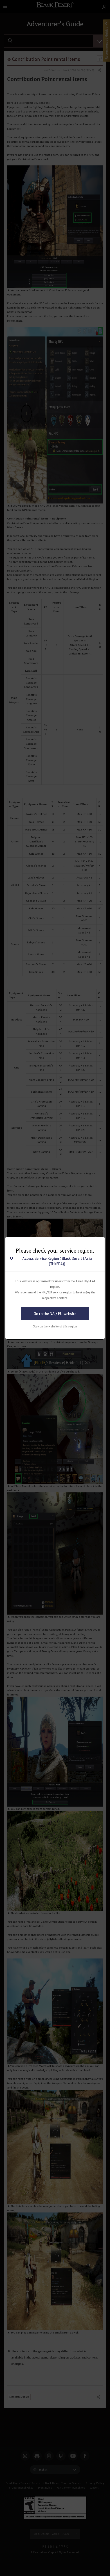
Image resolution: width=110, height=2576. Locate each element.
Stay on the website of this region (55, 1326)
